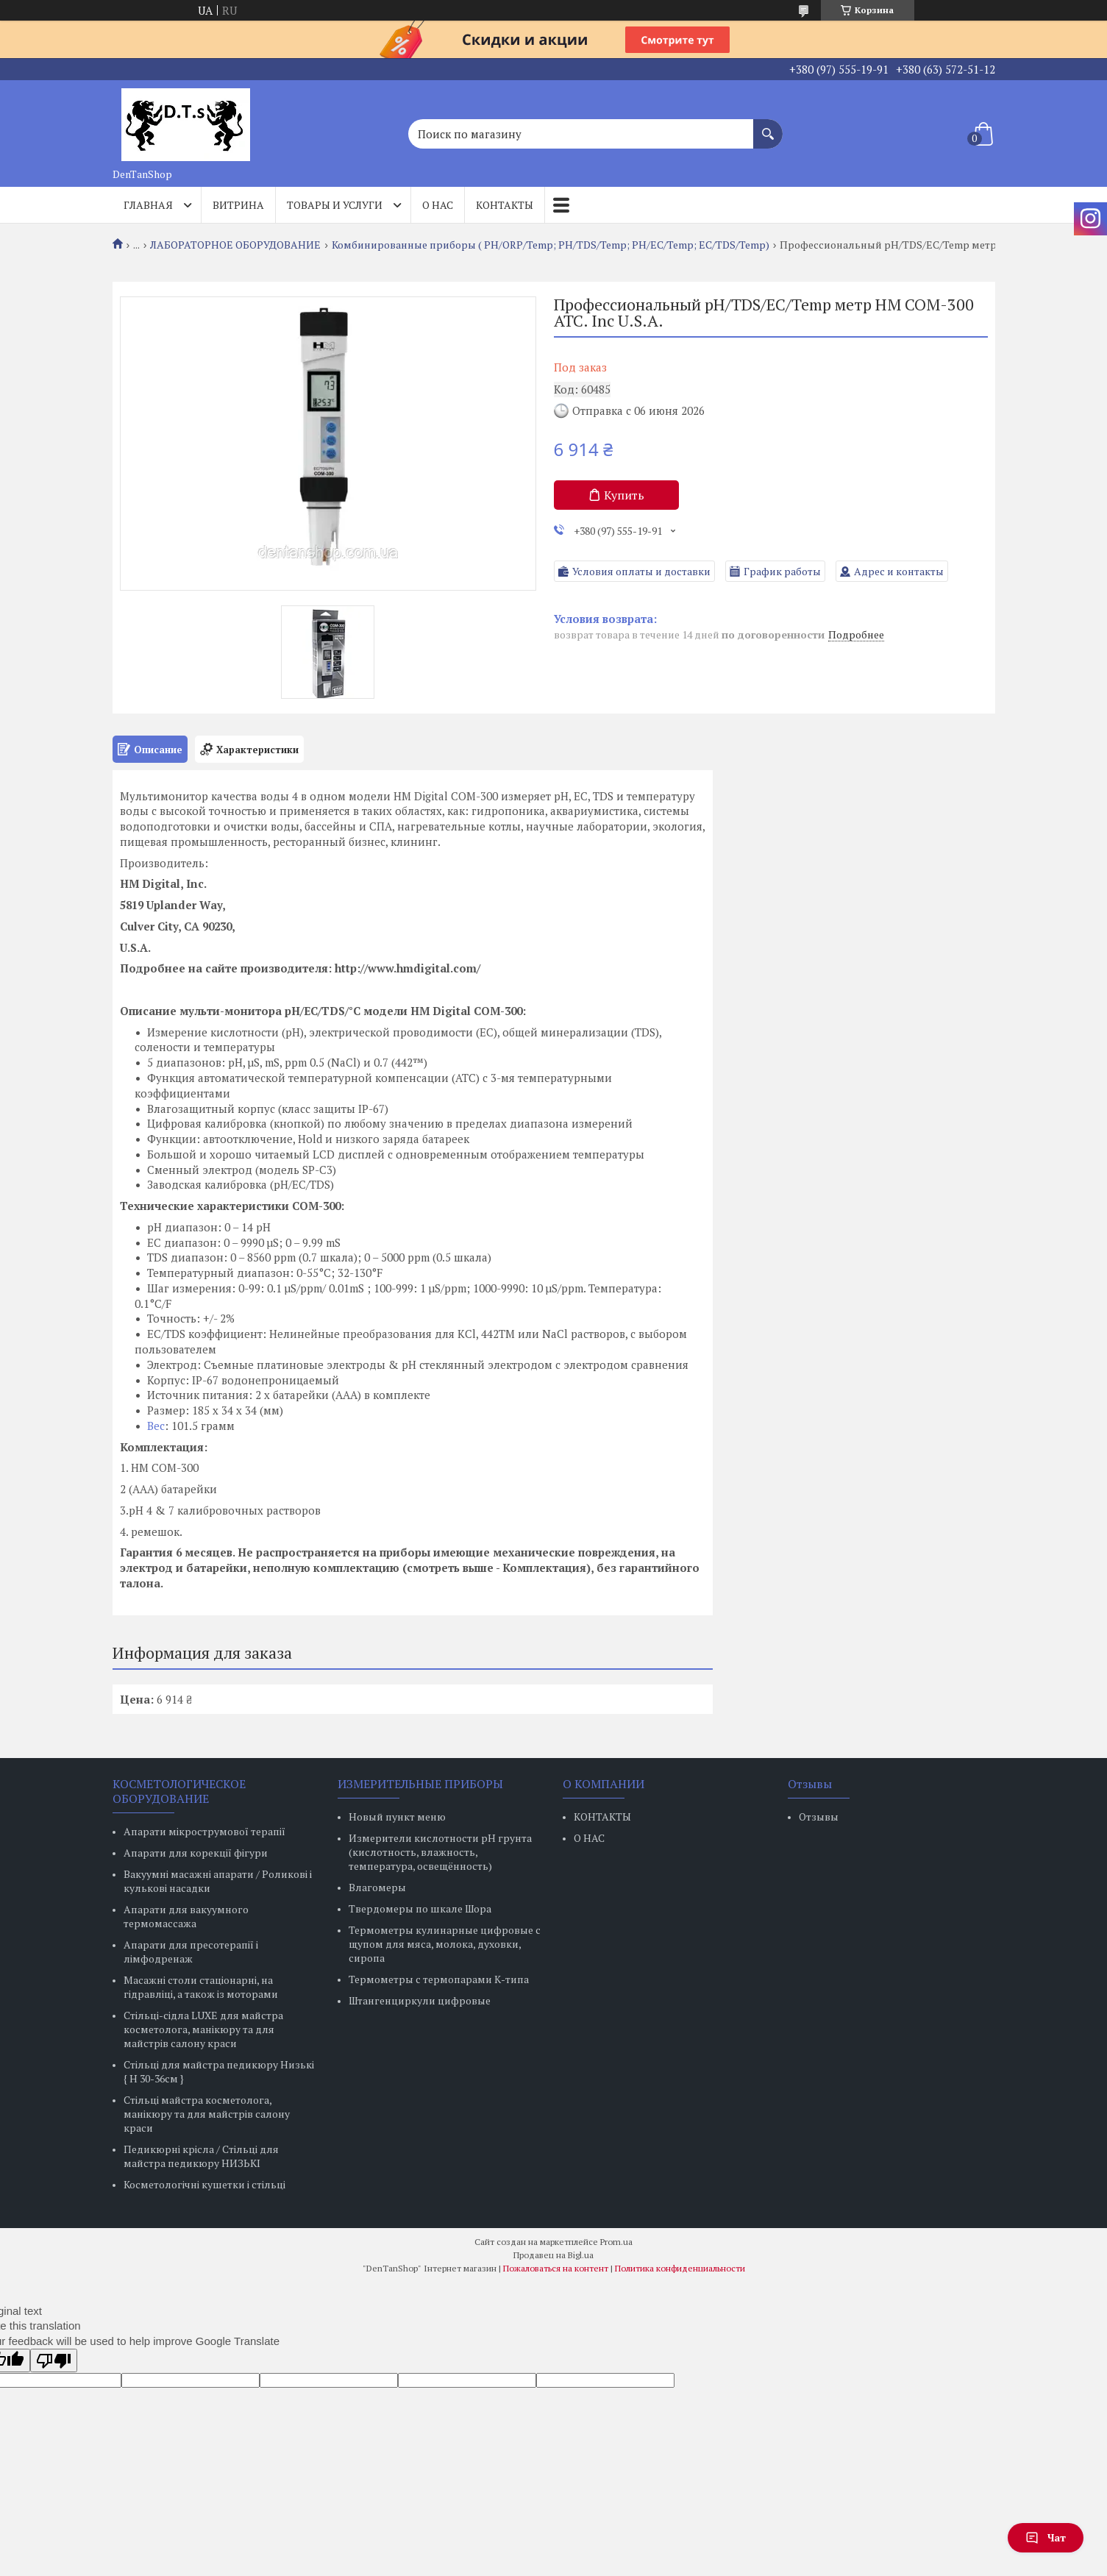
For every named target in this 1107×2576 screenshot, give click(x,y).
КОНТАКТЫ (602, 1817)
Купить (624, 495)
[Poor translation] (53, 2360)
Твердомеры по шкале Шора (420, 1908)
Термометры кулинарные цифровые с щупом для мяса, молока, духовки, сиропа (445, 1944)
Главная (148, 205)
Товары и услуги (334, 205)
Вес (156, 1425)
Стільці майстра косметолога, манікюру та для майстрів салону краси (207, 2114)
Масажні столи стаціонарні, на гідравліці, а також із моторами (201, 1987)
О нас (437, 205)
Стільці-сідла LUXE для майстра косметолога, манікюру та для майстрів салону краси (203, 2029)
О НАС (589, 1838)
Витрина (238, 205)
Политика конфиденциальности (680, 2268)
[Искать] (768, 126)
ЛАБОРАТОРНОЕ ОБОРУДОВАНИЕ (235, 245)
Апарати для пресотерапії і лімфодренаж (191, 1951)
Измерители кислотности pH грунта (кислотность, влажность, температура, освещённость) (440, 1852)
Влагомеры (377, 1887)
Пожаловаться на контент (555, 2268)
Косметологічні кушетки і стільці (204, 2184)
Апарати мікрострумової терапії (204, 1831)
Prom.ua (616, 2241)
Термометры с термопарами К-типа (439, 1979)
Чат (1045, 2537)
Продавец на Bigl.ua (553, 2254)
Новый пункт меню (397, 1817)
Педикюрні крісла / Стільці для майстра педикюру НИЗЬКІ (201, 2156)
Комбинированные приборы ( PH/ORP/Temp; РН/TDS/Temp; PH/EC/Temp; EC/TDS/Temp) (550, 245)
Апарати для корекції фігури (196, 1853)
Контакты (504, 205)
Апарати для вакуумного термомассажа (186, 1916)
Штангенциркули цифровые (420, 2000)
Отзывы (819, 1817)
